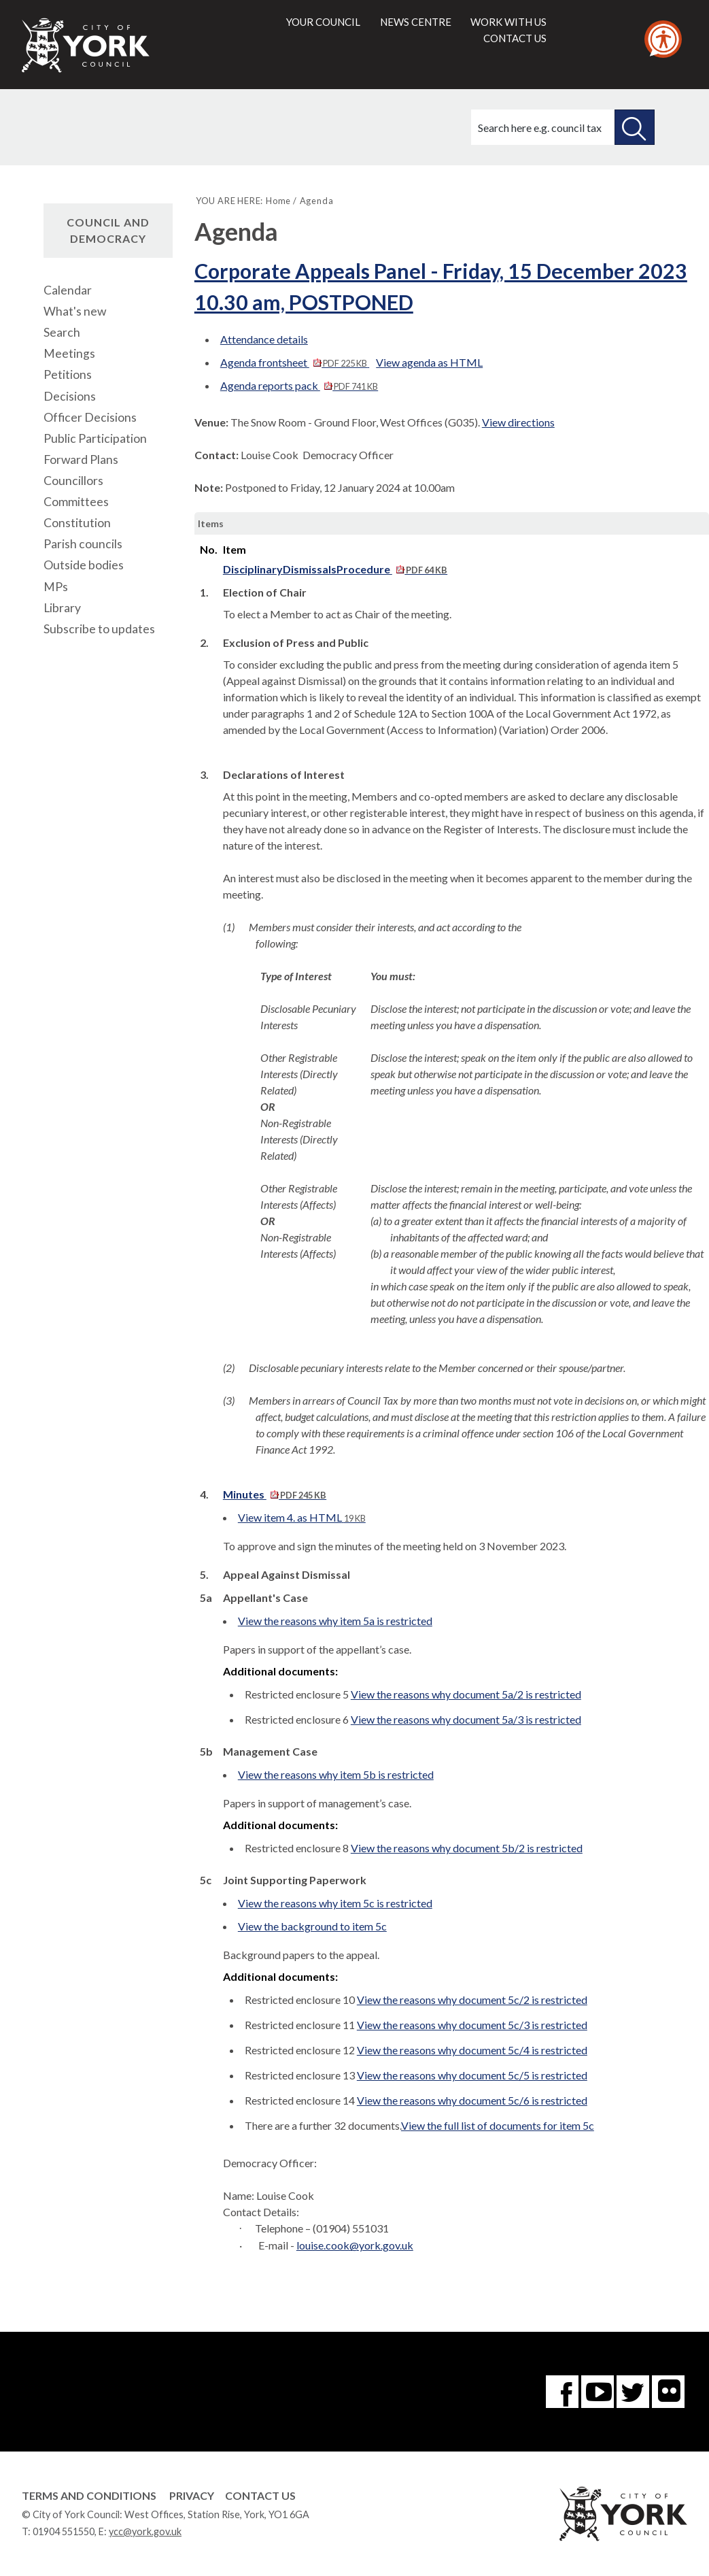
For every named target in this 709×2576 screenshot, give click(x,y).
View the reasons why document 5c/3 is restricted (472, 2024)
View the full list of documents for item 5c (497, 2125)
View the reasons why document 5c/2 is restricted (472, 1999)
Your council (323, 22)
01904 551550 (63, 2531)
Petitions (68, 374)
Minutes (274, 1494)
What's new (75, 311)
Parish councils (83, 544)
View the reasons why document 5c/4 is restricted (472, 2049)
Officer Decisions (90, 417)
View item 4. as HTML (302, 1517)
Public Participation (95, 438)
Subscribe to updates (99, 629)
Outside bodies (84, 565)
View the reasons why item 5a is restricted (335, 1620)
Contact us (515, 38)
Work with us (508, 22)
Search (62, 332)
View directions (518, 422)
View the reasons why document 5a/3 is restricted (466, 1719)
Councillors (73, 480)
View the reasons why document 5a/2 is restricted (466, 1694)
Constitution (77, 523)
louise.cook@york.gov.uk (354, 2245)
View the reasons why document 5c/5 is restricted (472, 2075)
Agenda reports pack (299, 385)
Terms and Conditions (89, 2495)
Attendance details (264, 339)
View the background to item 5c (312, 1926)
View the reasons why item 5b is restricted (336, 1774)
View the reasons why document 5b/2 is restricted (467, 1847)
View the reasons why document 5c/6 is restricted (472, 2100)
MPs (56, 587)
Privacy (191, 2495)
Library (62, 608)
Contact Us (260, 2495)
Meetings (69, 353)
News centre (415, 22)
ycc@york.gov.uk (145, 2531)
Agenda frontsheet (294, 362)
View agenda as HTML (429, 362)
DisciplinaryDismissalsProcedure (335, 569)
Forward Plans (81, 459)
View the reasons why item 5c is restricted (335, 1902)
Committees (76, 502)
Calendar (68, 290)
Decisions (70, 396)
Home (278, 200)
